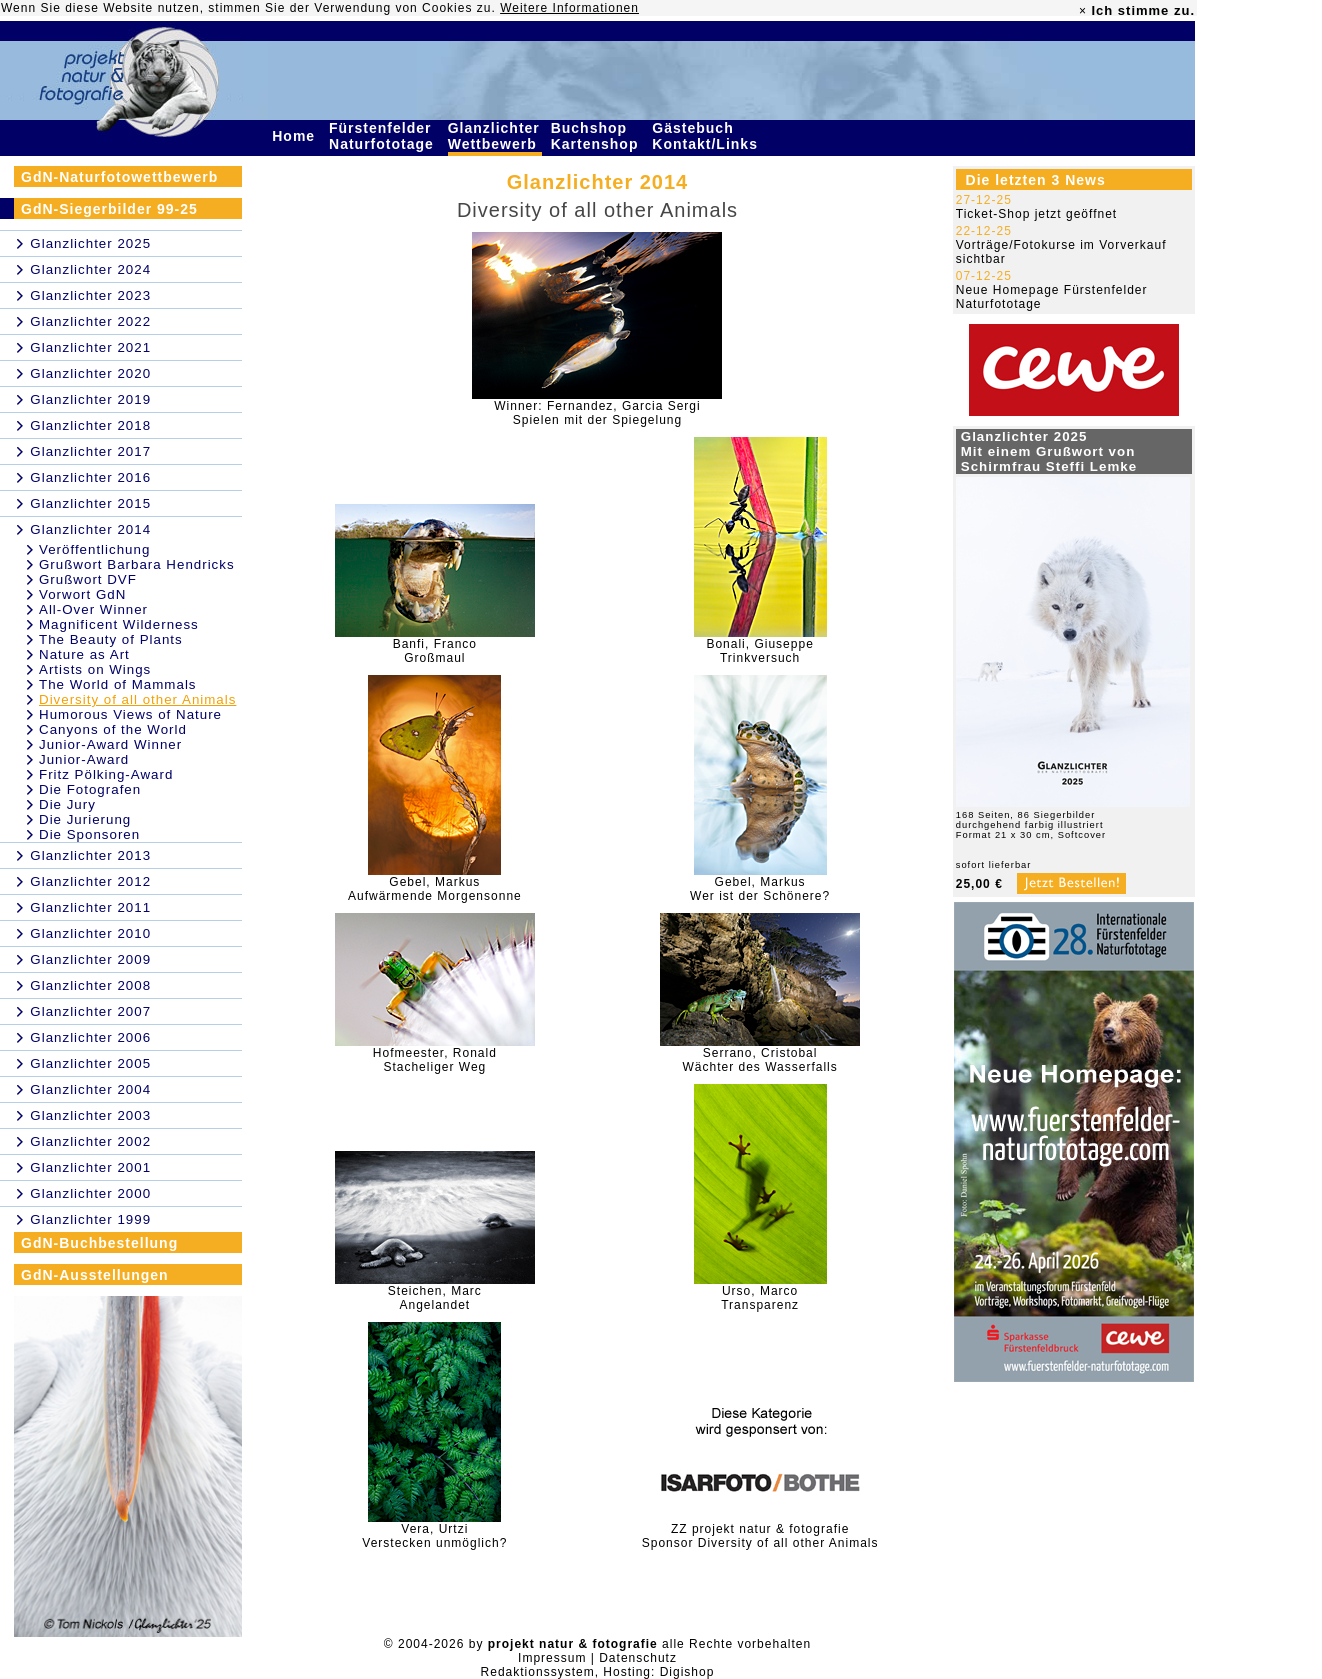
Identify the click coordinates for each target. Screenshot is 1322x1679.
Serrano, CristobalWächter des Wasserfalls (759, 1060)
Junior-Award (84, 759)
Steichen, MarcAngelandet (435, 1298)
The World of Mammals (118, 684)
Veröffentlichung (94, 549)
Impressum (552, 1658)
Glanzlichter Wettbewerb (495, 136)
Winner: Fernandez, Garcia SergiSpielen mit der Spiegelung (597, 413)
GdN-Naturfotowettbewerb (119, 177)
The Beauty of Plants (111, 639)
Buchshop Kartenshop (597, 136)
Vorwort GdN (82, 594)
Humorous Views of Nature (130, 714)
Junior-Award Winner (110, 744)
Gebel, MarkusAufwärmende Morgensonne (435, 889)
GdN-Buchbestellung (99, 1243)
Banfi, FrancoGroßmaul (435, 651)
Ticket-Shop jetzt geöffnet (1036, 214)
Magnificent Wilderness (119, 624)
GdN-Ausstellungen (95, 1275)
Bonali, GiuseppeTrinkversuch (759, 651)
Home (296, 136)
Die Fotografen (90, 789)
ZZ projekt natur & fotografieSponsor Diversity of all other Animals (760, 1536)
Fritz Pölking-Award (106, 774)
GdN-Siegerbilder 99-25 (109, 209)
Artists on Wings (95, 669)
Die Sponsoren (89, 834)
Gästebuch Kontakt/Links (707, 136)
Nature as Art (84, 654)
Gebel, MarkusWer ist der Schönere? (760, 889)
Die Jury (67, 804)
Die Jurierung (85, 819)
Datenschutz (638, 1658)
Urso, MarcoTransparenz (760, 1298)
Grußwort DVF (88, 579)
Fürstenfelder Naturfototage (384, 136)
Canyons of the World (113, 729)
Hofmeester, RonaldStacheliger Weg (435, 1060)
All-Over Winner (93, 609)
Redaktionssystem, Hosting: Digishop (598, 1672)
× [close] (1083, 11)
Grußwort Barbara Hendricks (137, 564)
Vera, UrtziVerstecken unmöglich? (434, 1536)
